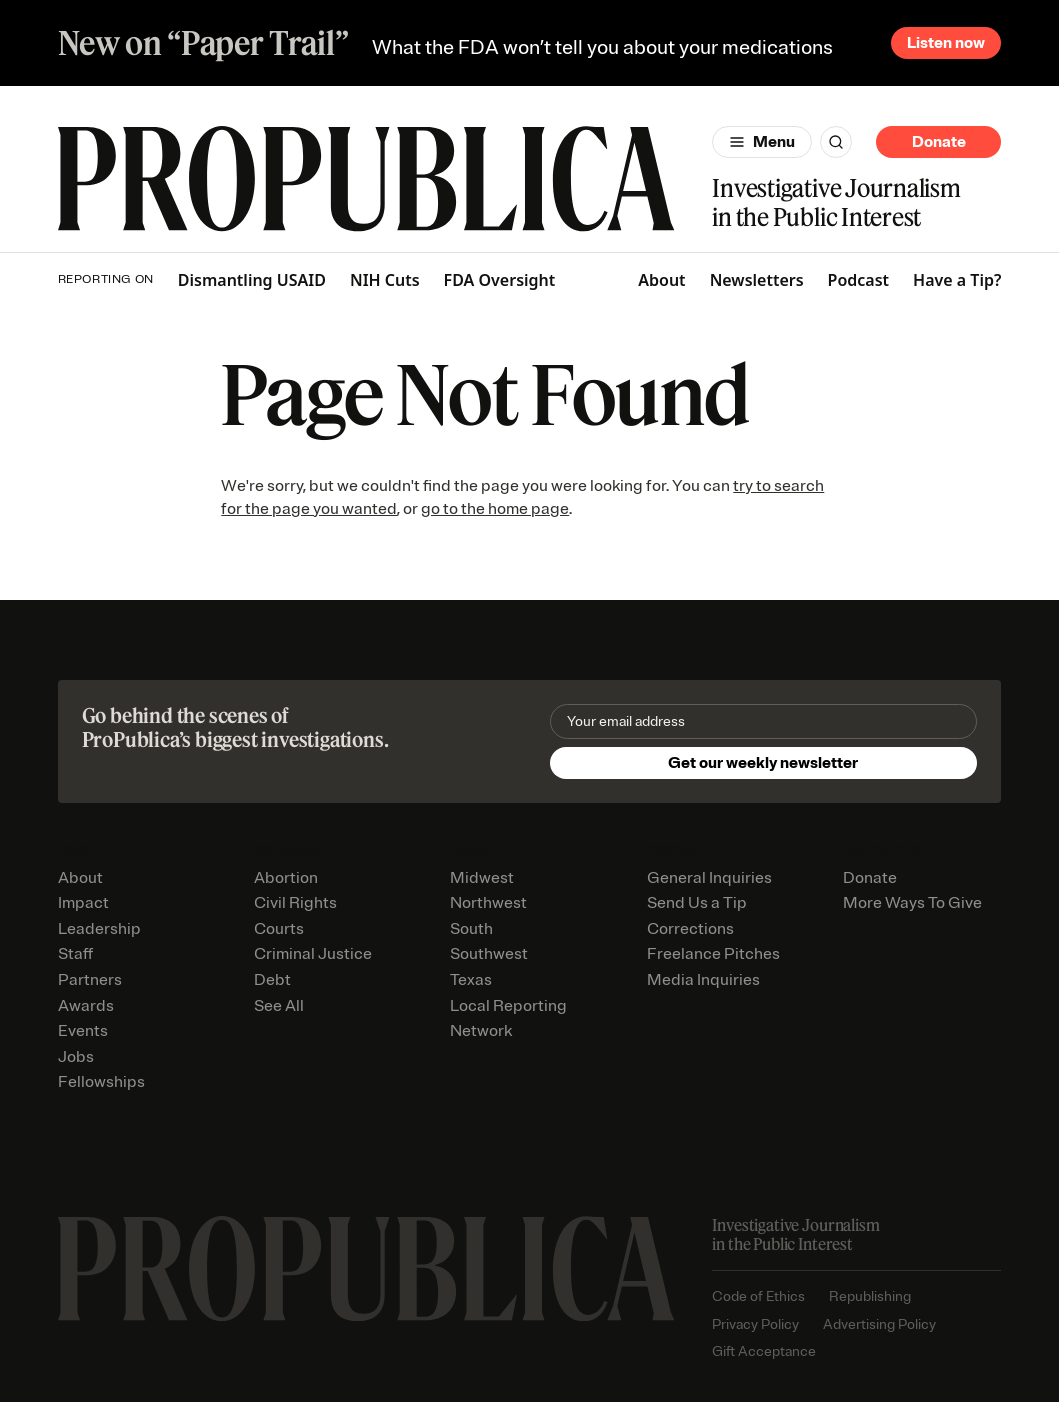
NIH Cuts (385, 280)
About (661, 280)
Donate (939, 142)
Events (83, 1031)
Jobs (76, 1057)
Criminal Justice (313, 954)
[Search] (836, 142)
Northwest (488, 903)
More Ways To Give (912, 903)
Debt (272, 980)
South (471, 929)
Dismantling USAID (252, 280)
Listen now (946, 43)
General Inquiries (709, 878)
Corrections (690, 929)
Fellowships (101, 1082)
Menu (774, 142)
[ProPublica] (366, 179)
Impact (83, 903)
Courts (279, 929)
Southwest (489, 954)
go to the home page (495, 509)
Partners (90, 980)
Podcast (859, 280)
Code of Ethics (758, 1296)
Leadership (99, 929)
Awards (86, 1006)
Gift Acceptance (764, 1351)
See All (279, 1006)
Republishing (870, 1296)
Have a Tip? (957, 280)
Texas (471, 980)
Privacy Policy (755, 1324)
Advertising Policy (879, 1324)
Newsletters (757, 280)
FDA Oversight (500, 280)
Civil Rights (295, 903)
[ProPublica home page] (366, 1269)
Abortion (286, 878)
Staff (75, 954)
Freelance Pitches (713, 954)
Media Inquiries (703, 980)
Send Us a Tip (697, 903)
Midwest (482, 878)
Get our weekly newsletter (763, 763)
